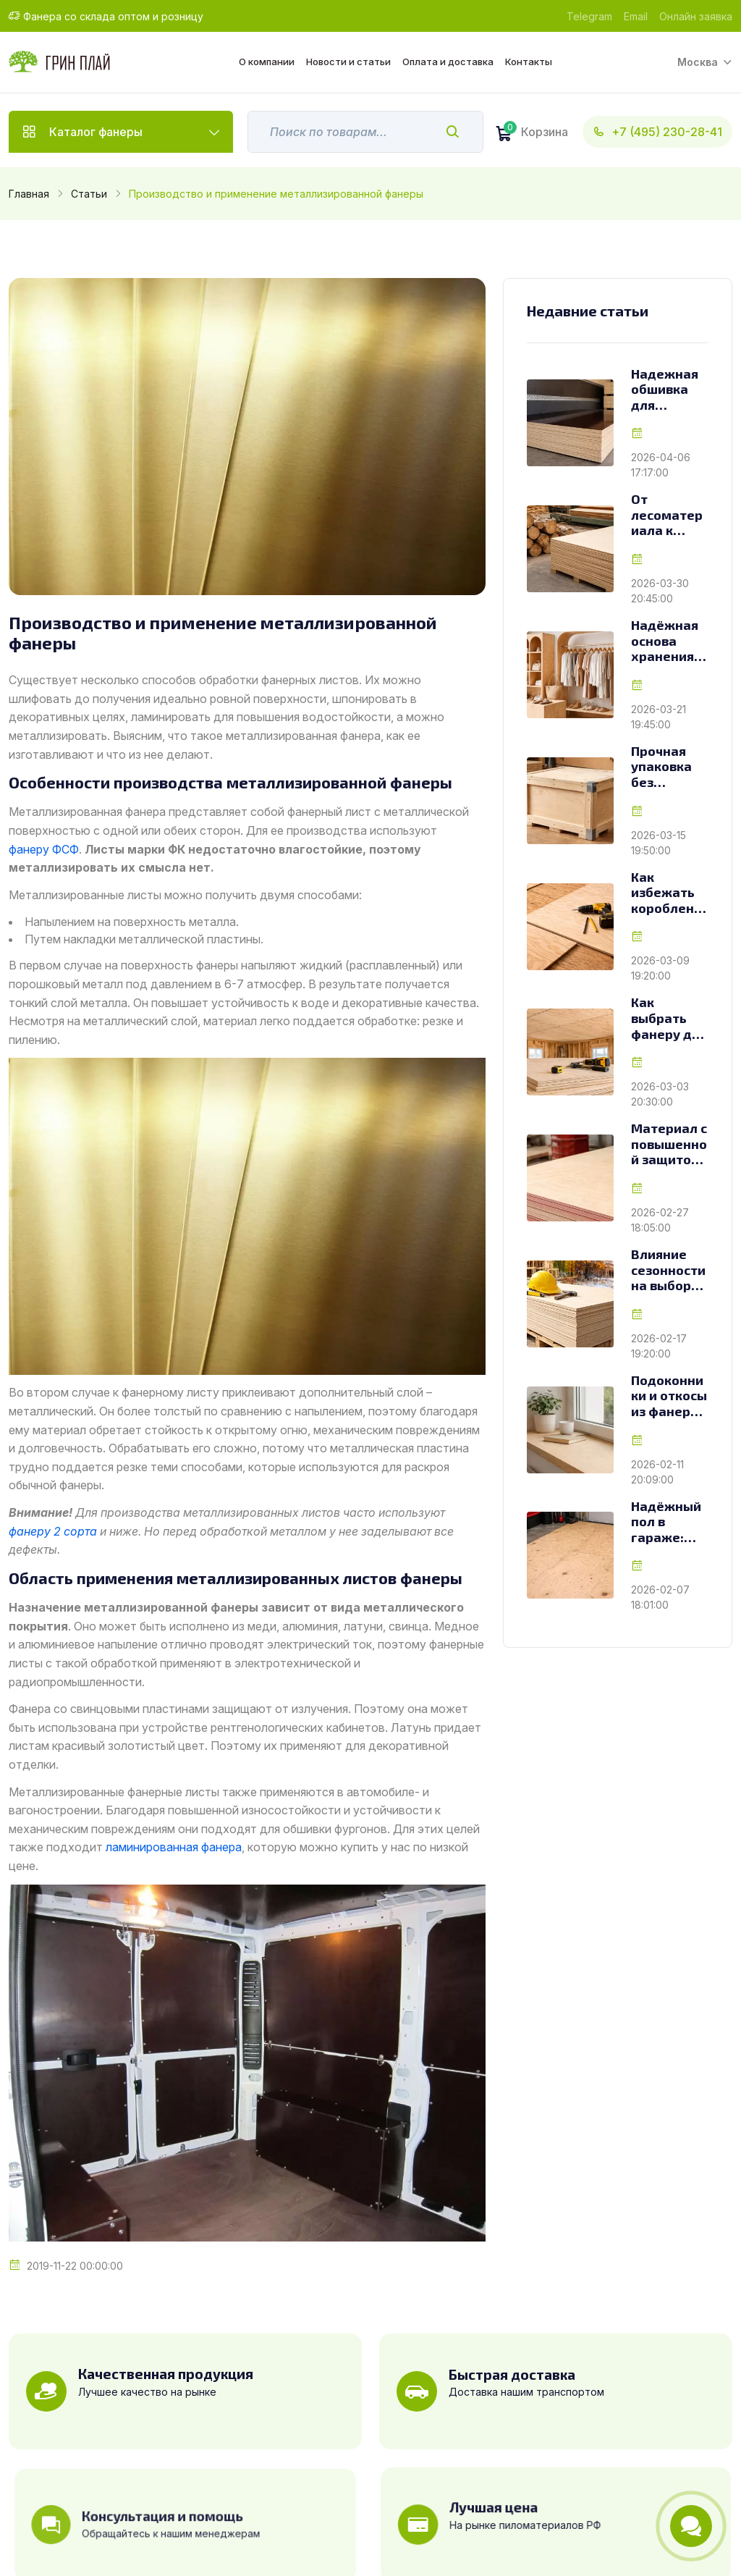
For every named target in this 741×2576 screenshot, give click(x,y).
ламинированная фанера (174, 1847)
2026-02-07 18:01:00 (660, 1597)
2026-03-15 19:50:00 (658, 842)
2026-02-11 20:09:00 (657, 1472)
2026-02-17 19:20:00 (659, 1346)
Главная (29, 194)
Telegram (589, 16)
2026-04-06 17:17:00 (660, 465)
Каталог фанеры (96, 132)
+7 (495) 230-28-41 (657, 132)
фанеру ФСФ (44, 849)
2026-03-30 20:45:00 (660, 591)
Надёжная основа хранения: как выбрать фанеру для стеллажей (669, 641)
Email (636, 16)
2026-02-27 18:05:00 (660, 1220)
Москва (697, 62)
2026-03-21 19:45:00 (658, 717)
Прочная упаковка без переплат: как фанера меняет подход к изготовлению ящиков (668, 767)
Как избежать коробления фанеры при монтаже (666, 893)
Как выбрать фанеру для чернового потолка (669, 1018)
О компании (267, 61)
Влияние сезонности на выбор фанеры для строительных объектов (669, 1270)
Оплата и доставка (448, 61)
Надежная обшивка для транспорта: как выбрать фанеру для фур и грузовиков (669, 389)
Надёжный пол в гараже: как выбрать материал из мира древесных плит (667, 1522)
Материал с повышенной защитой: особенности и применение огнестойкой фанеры (669, 1144)
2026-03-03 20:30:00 (660, 1094)
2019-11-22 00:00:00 (75, 2266)
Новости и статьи (348, 61)
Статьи (89, 194)
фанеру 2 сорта (53, 1531)
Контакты (528, 61)
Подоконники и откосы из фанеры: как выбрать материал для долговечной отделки (669, 1396)
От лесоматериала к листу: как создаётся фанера (667, 515)
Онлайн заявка (695, 16)
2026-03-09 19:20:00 (660, 968)
